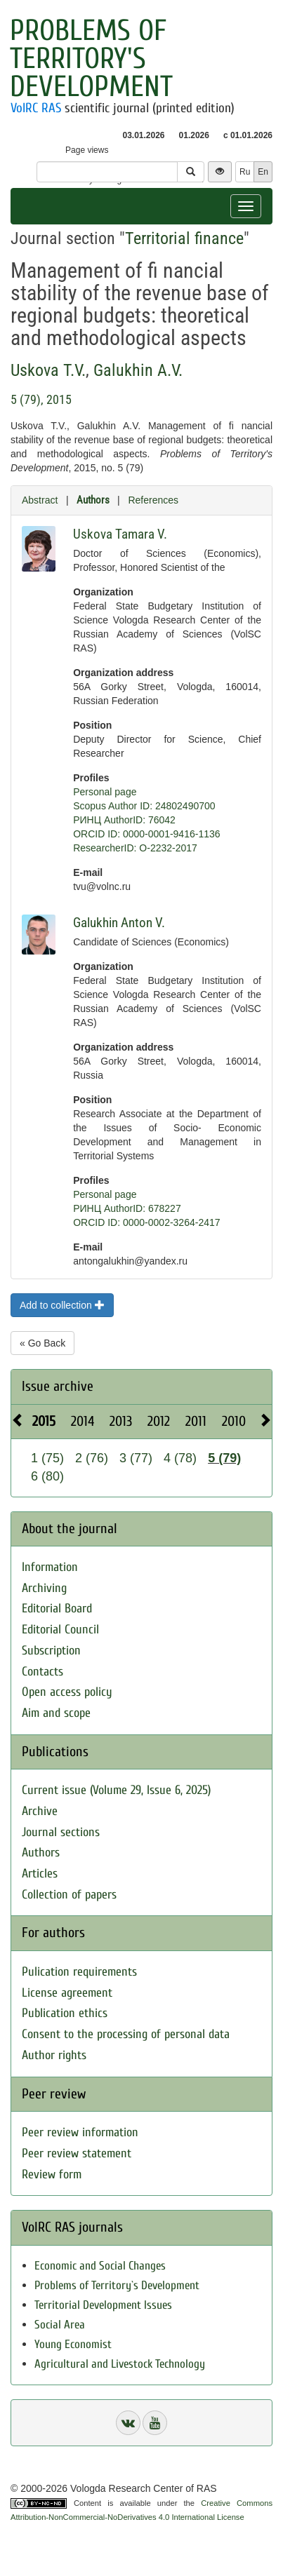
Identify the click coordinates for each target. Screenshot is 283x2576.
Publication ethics (64, 2013)
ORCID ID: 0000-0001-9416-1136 (146, 833)
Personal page (104, 791)
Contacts (42, 1671)
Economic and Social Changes (100, 2265)
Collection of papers (69, 1894)
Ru (244, 172)
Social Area (59, 2324)
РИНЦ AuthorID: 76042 (124, 819)
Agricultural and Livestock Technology (119, 2364)
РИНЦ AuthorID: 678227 (127, 1208)
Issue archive (57, 1386)
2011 (195, 1421)
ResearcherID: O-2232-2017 (135, 848)
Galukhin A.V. (138, 370)
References (153, 500)
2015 (43, 1421)
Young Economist (73, 2344)
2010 (234, 1421)
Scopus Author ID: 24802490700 (144, 805)
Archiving (44, 1588)
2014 (82, 1421)
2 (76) (91, 1458)
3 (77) (135, 1458)
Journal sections (61, 1832)
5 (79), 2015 (41, 399)
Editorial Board (57, 1608)
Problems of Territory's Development (91, 58)
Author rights (54, 2055)
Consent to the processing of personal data (126, 2034)
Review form (51, 2174)
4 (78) (180, 1458)
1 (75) (47, 1458)
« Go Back (42, 1343)
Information (50, 1567)
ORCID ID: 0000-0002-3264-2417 (146, 1222)
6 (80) (47, 1476)
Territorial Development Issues (103, 2305)
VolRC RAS (36, 108)
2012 (158, 1421)
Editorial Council (60, 1629)
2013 (121, 1421)
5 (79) (224, 1458)
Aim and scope (56, 1713)
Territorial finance (184, 238)
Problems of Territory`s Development (116, 2285)
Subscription (51, 1650)
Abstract (40, 500)
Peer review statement (76, 2153)
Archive (40, 1811)
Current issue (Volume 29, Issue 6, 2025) (116, 1790)
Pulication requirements (79, 1971)
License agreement (67, 1992)
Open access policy (67, 1692)
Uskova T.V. (48, 370)
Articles (40, 1873)
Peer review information (80, 2132)
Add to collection (62, 1305)
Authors (93, 500)
